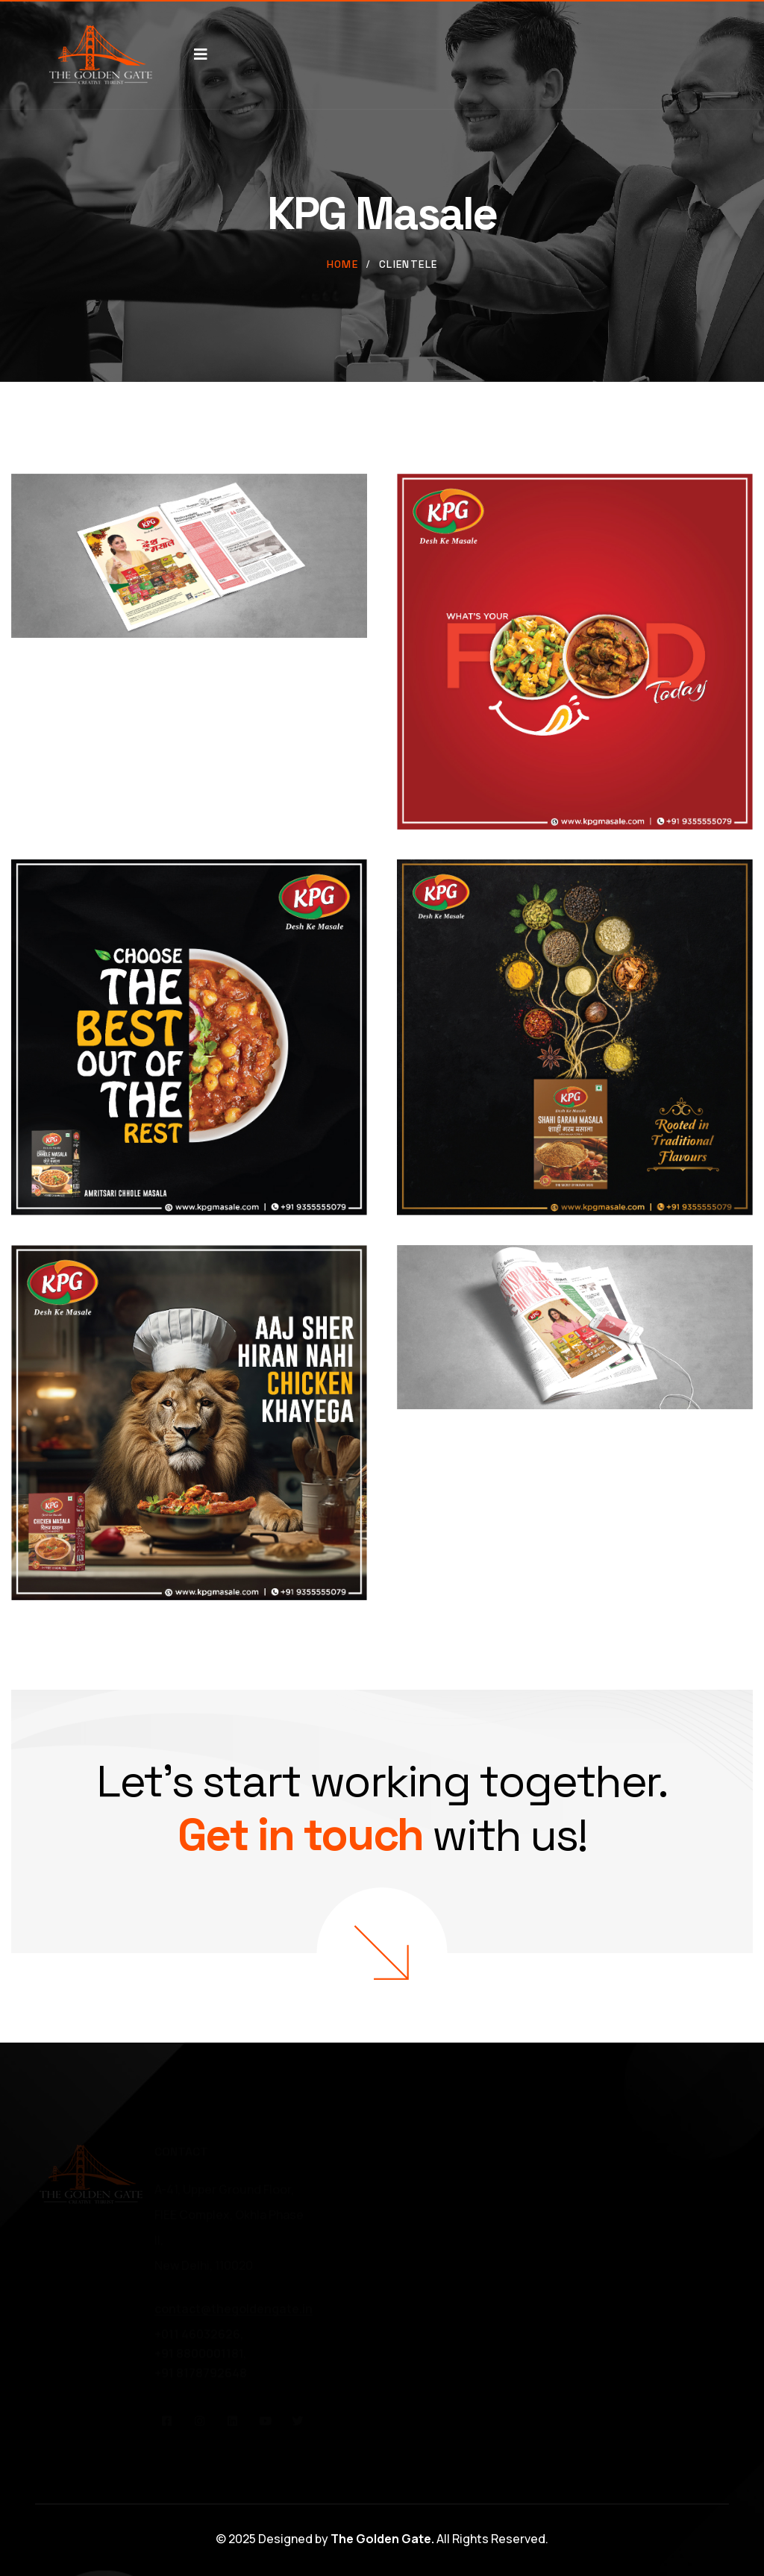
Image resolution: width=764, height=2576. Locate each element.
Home (343, 264)
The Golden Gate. (382, 2538)
